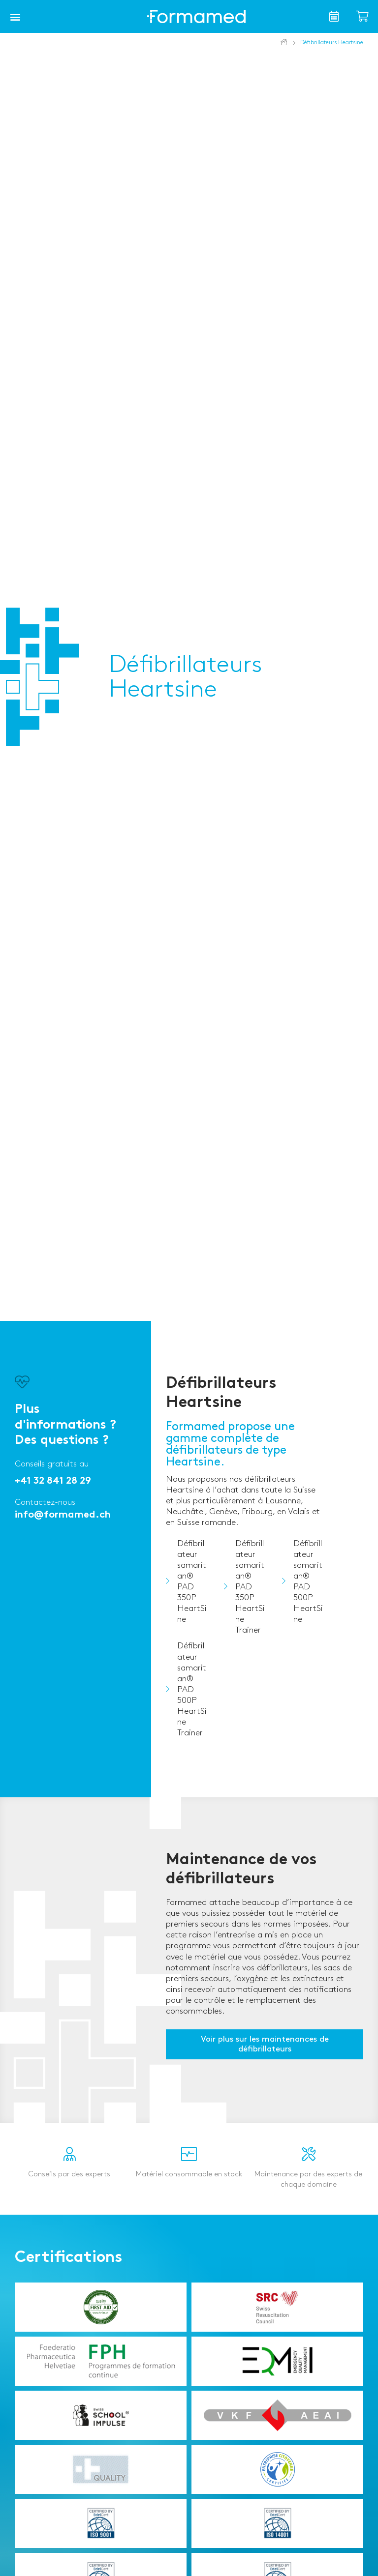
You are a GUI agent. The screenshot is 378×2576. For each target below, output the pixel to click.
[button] (15, 16)
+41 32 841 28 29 (53, 1481)
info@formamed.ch (63, 1515)
